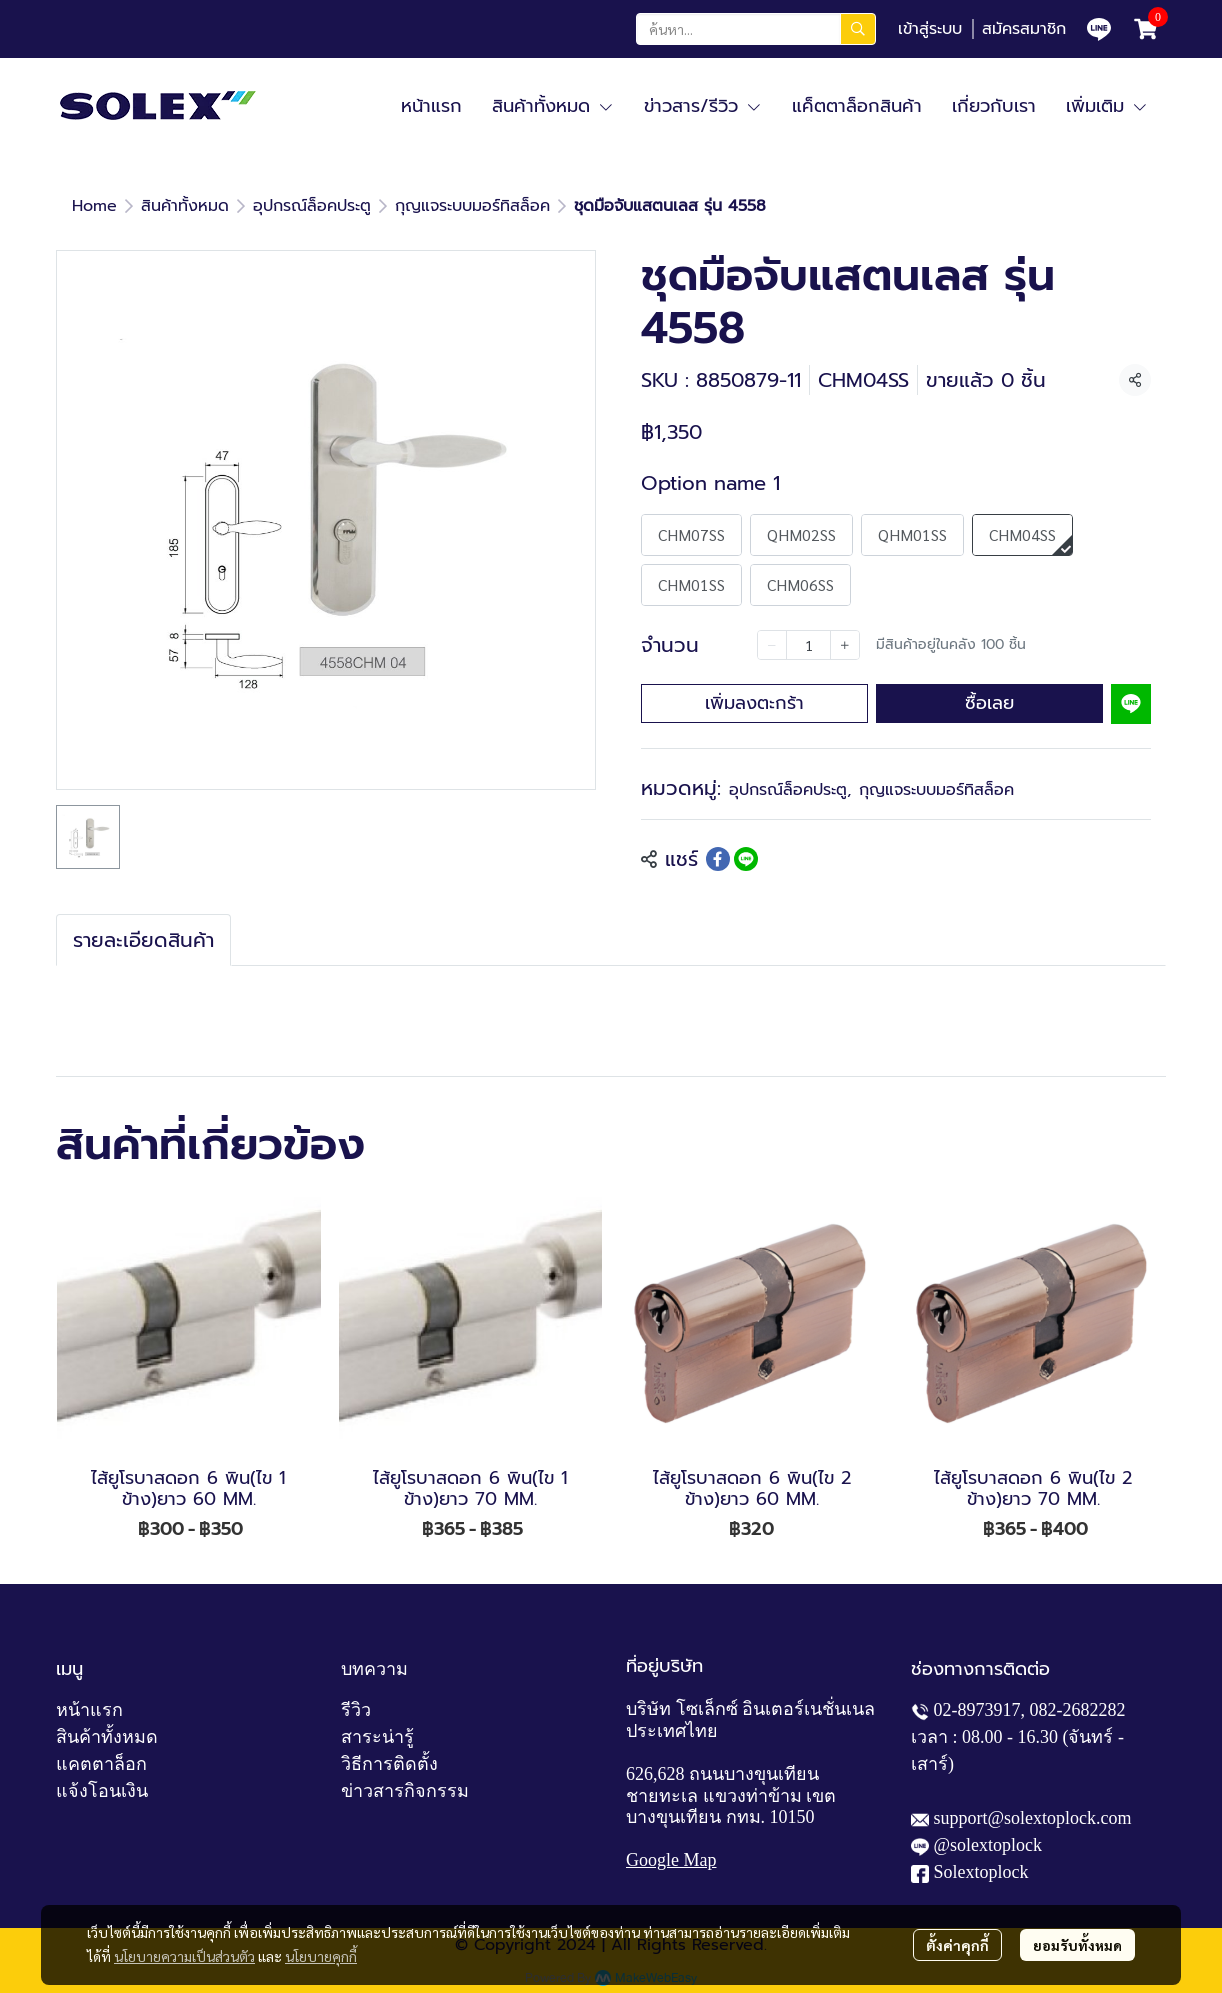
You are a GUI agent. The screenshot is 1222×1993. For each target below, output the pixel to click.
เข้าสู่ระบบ (930, 29)
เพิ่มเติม (1107, 106)
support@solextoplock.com (1033, 1818)
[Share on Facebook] (718, 859)
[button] (756, 29)
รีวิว (356, 1710)
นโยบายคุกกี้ (321, 1956)
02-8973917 (977, 1710)
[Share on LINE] (746, 859)
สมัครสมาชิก (1024, 29)
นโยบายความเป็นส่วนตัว (184, 1956)
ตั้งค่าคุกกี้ (957, 1945)
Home (94, 206)
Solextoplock (981, 1872)
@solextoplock (988, 1845)
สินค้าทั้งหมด (185, 206)
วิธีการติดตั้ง (389, 1764)
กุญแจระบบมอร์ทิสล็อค (472, 206)
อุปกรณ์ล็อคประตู (312, 206)
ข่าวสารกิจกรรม (405, 1791)
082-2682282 (1078, 1710)
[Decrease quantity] (772, 645)
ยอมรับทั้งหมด (1077, 1945)
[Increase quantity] (845, 645)
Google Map (671, 1860)
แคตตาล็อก (101, 1764)
